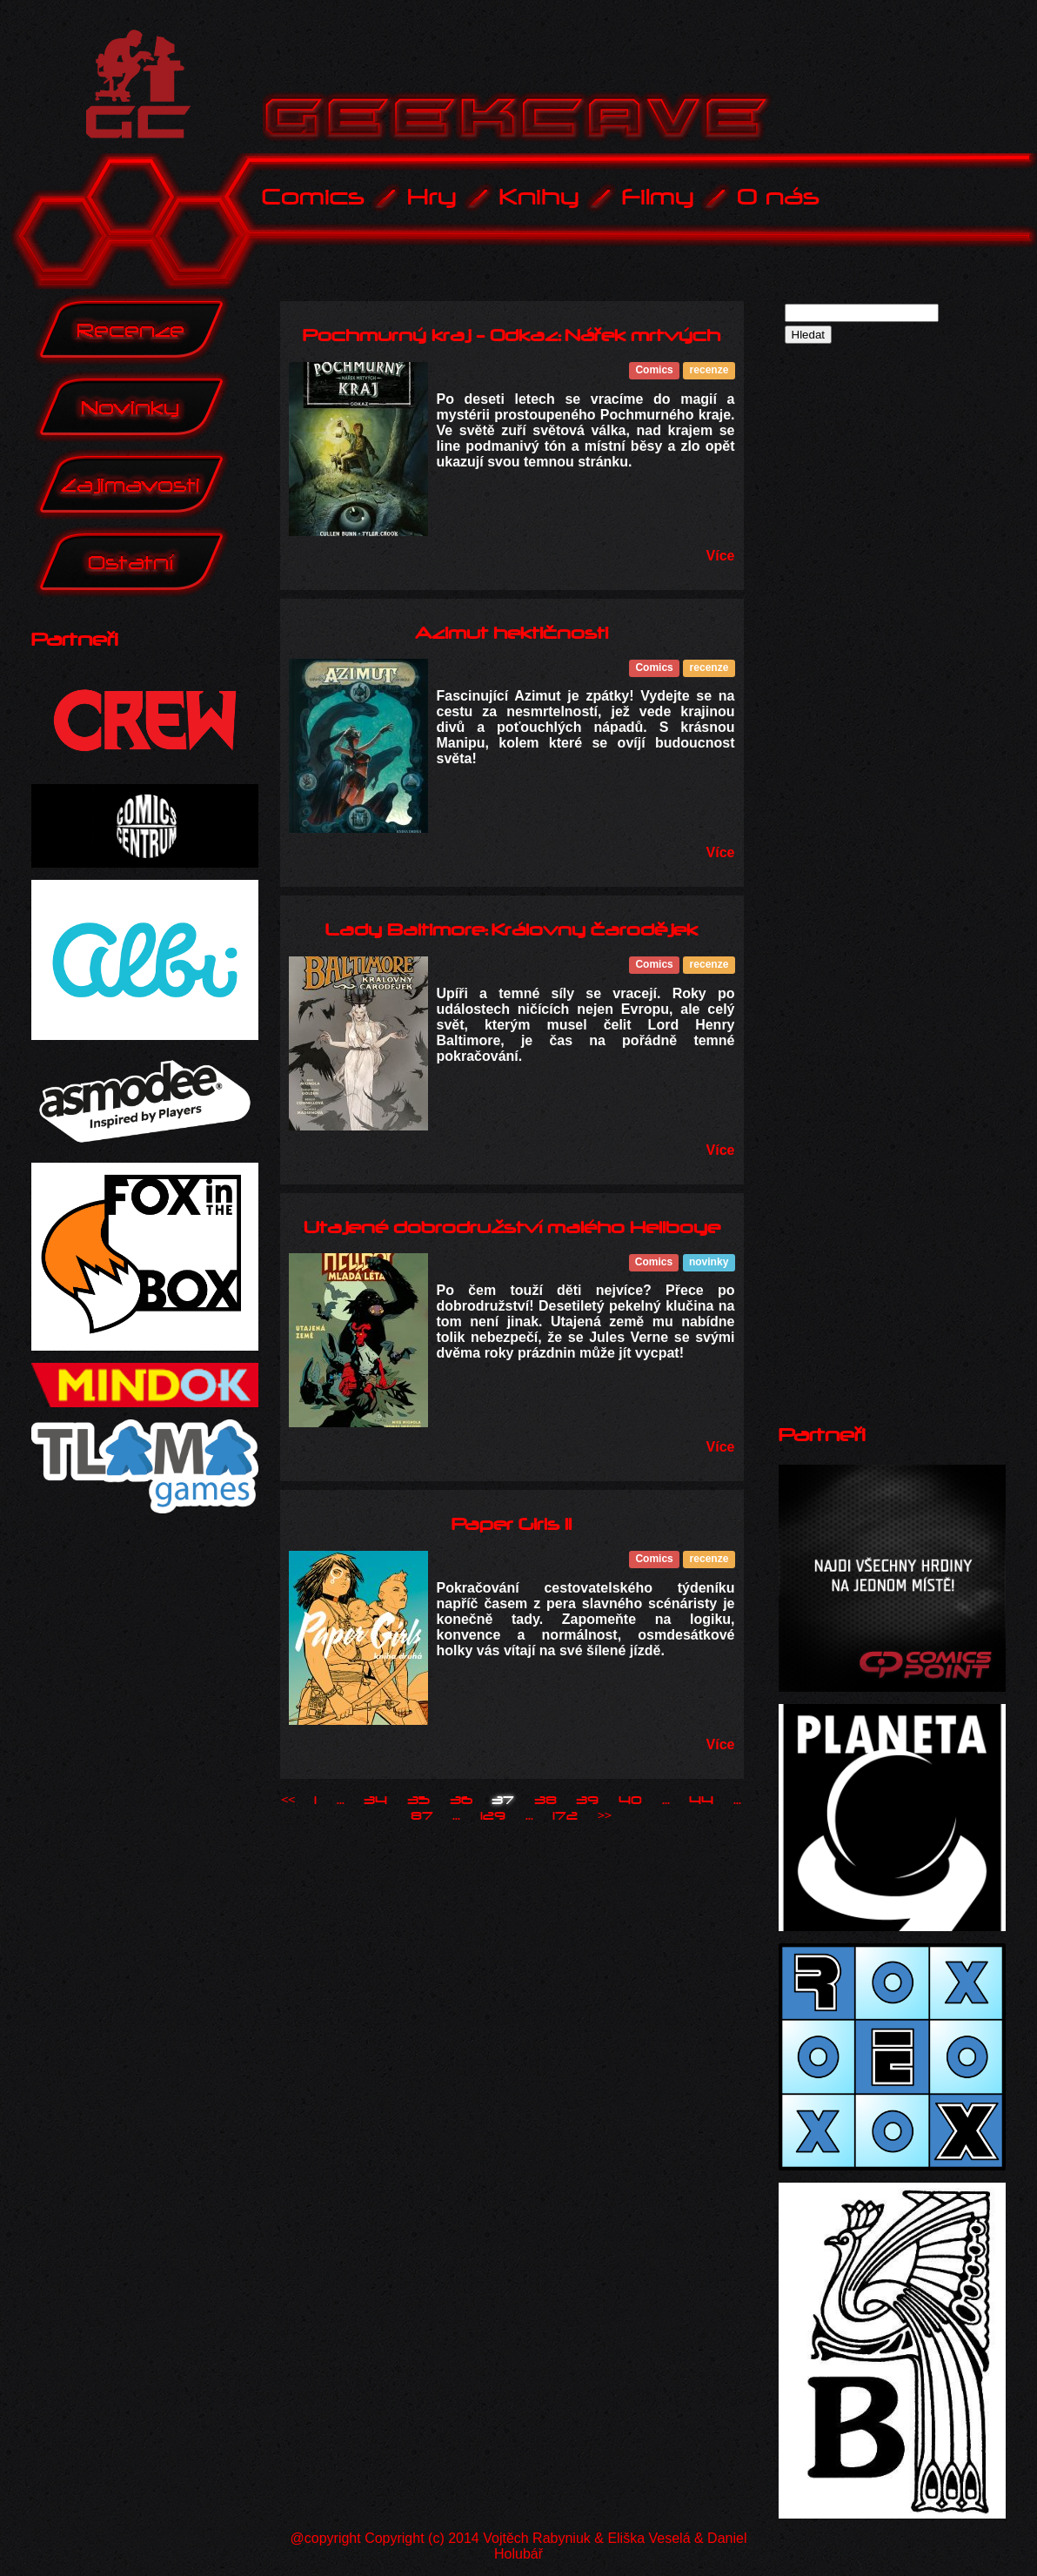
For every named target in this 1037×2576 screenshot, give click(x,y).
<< (288, 1800)
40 (630, 1800)
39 (587, 1800)
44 (701, 1800)
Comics (313, 197)
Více (720, 555)
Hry (432, 197)
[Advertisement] (843, 607)
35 (418, 1800)
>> (605, 1816)
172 (565, 1816)
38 (545, 1800)
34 (375, 1800)
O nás (778, 197)
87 (422, 1816)
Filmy (658, 197)
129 (492, 1816)
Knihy (539, 197)
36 (461, 1800)
